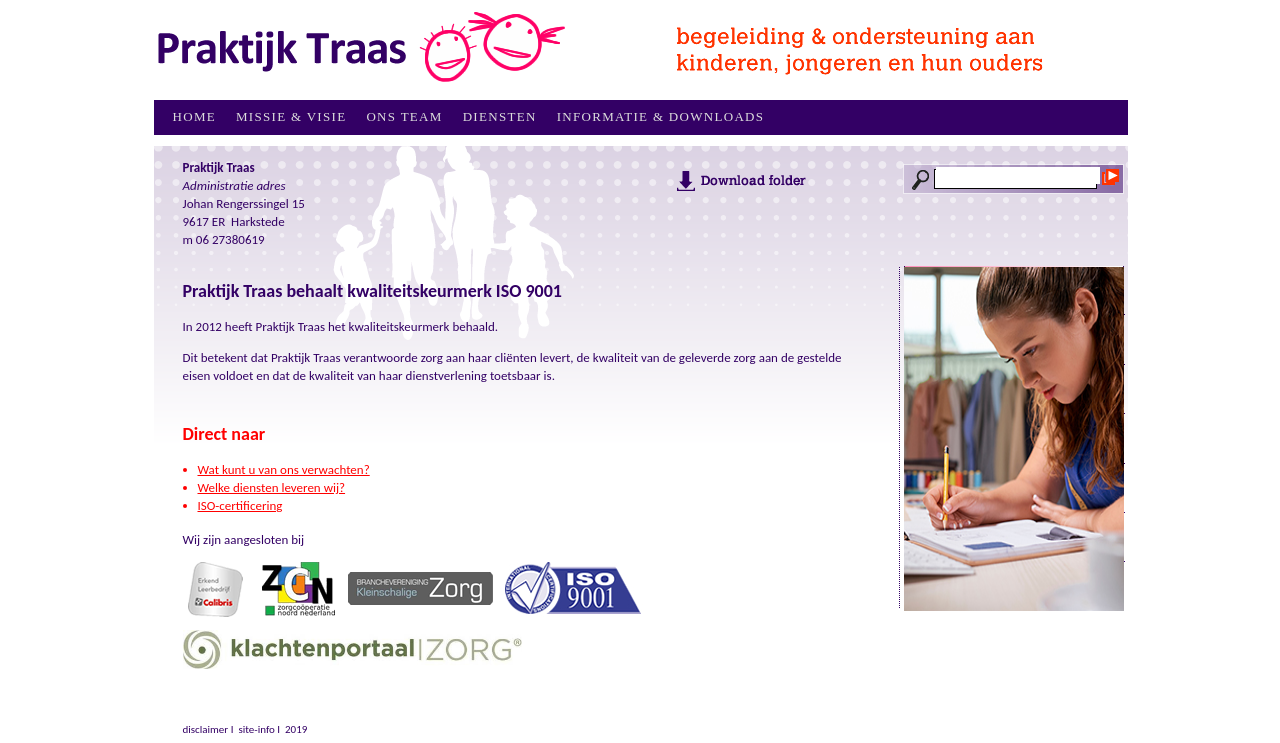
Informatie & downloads (661, 116)
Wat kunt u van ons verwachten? (284, 469)
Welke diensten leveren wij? (272, 487)
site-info (256, 729)
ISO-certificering (240, 505)
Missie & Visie (291, 116)
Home (194, 116)
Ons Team (404, 116)
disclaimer (206, 729)
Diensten (500, 116)
